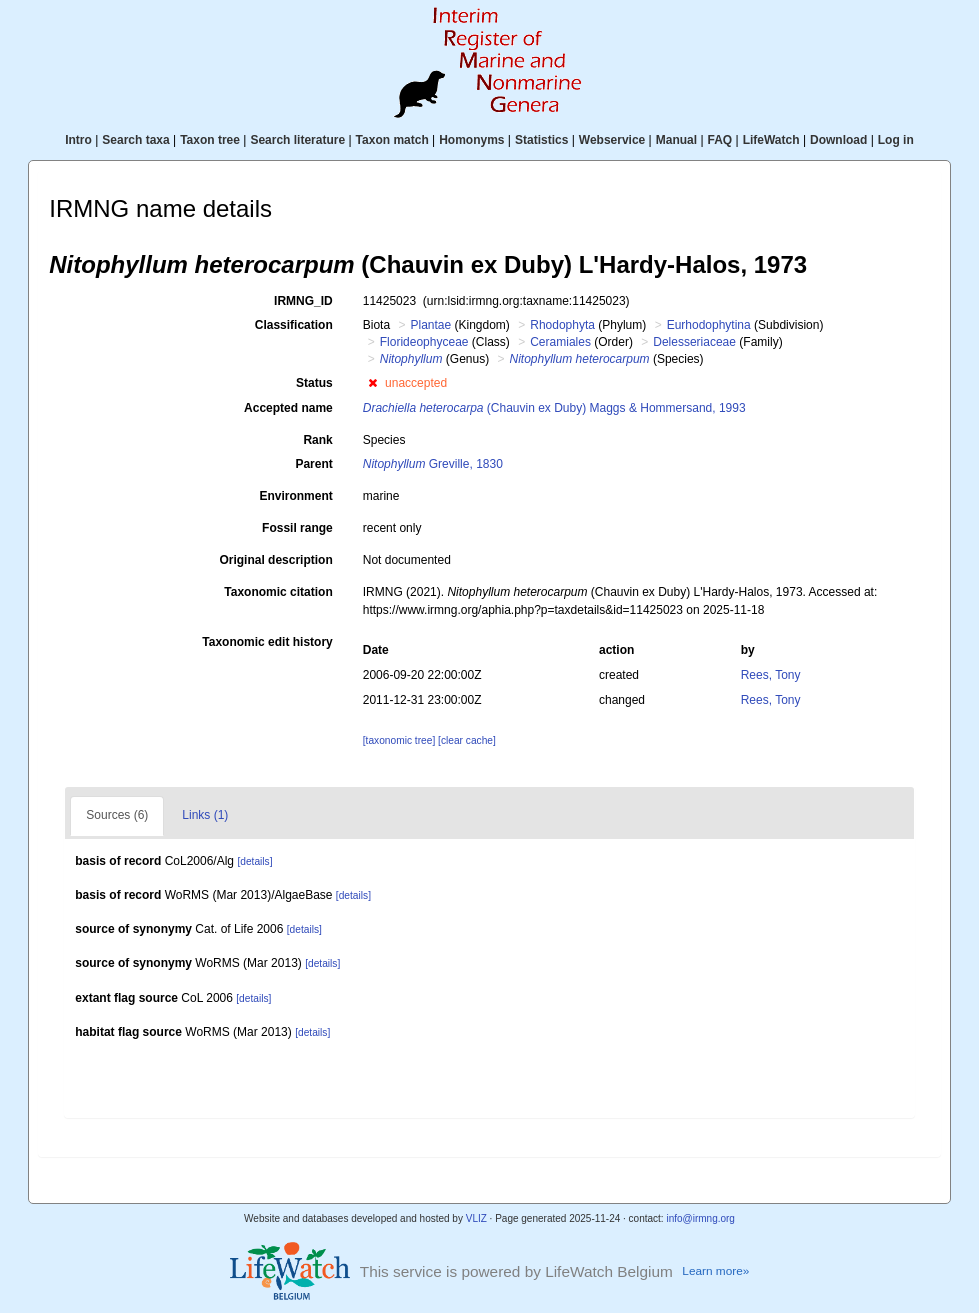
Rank (317, 440)
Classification (294, 325)
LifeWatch (771, 140)
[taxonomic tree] (399, 740)
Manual (676, 140)
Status (314, 383)
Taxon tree (210, 140)
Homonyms (471, 140)
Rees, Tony (771, 675)
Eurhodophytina (709, 325)
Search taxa (135, 140)
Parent (313, 464)
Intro (78, 140)
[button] (372, 383)
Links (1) (205, 815)
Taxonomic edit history (267, 642)
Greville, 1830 (433, 464)
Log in (896, 140)
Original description (275, 560)
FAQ (720, 140)
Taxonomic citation (278, 592)
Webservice (612, 140)
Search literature (297, 140)
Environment (295, 496)
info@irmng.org (700, 1218)
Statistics (541, 140)
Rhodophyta (562, 325)
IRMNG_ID (303, 301)
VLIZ (476, 1218)
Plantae (430, 325)
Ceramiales (560, 342)
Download (838, 140)
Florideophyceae (424, 342)
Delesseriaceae (694, 342)
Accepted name (288, 408)
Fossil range (297, 528)
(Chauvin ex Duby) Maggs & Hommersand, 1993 (554, 408)
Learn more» (715, 1271)
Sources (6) (117, 815)
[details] (254, 861)
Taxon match (392, 140)
